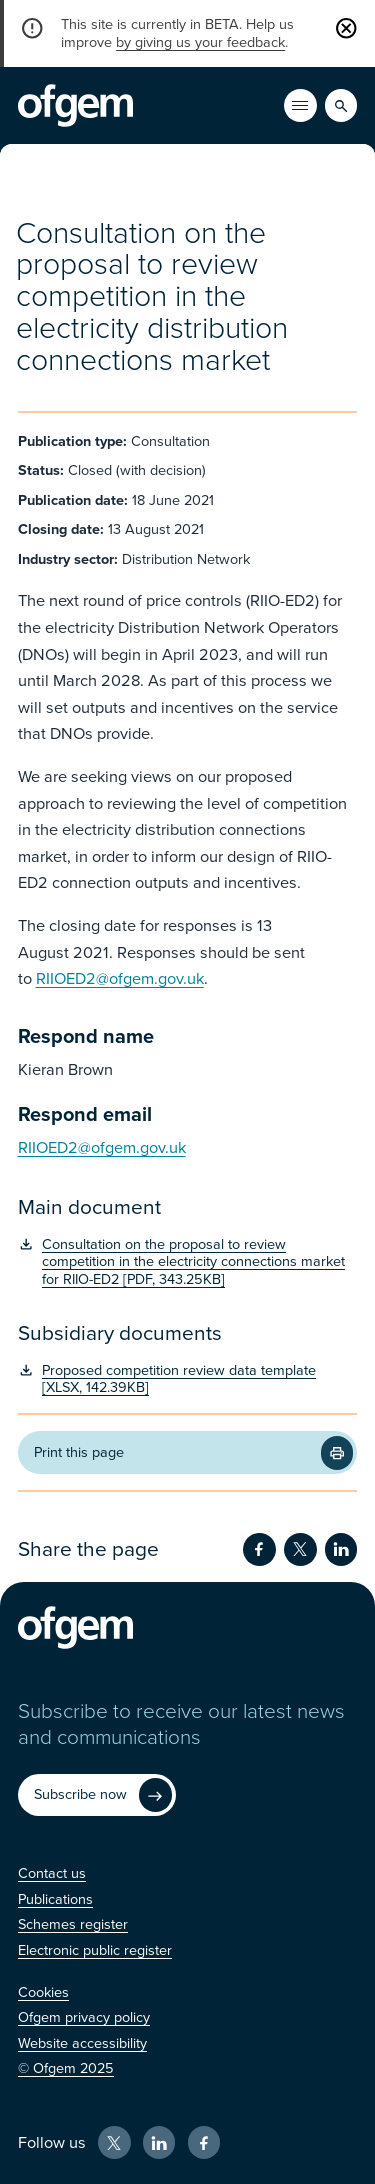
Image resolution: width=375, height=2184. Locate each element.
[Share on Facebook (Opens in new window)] (259, 1549)
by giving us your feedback (200, 42)
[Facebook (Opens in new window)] (204, 2142)
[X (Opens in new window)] (114, 2142)
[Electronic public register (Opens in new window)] (95, 1950)
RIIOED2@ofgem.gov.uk (120, 979)
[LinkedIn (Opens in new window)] (159, 2142)
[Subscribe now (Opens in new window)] (97, 1795)
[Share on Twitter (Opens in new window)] (300, 1549)
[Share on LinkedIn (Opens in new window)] (341, 1549)
